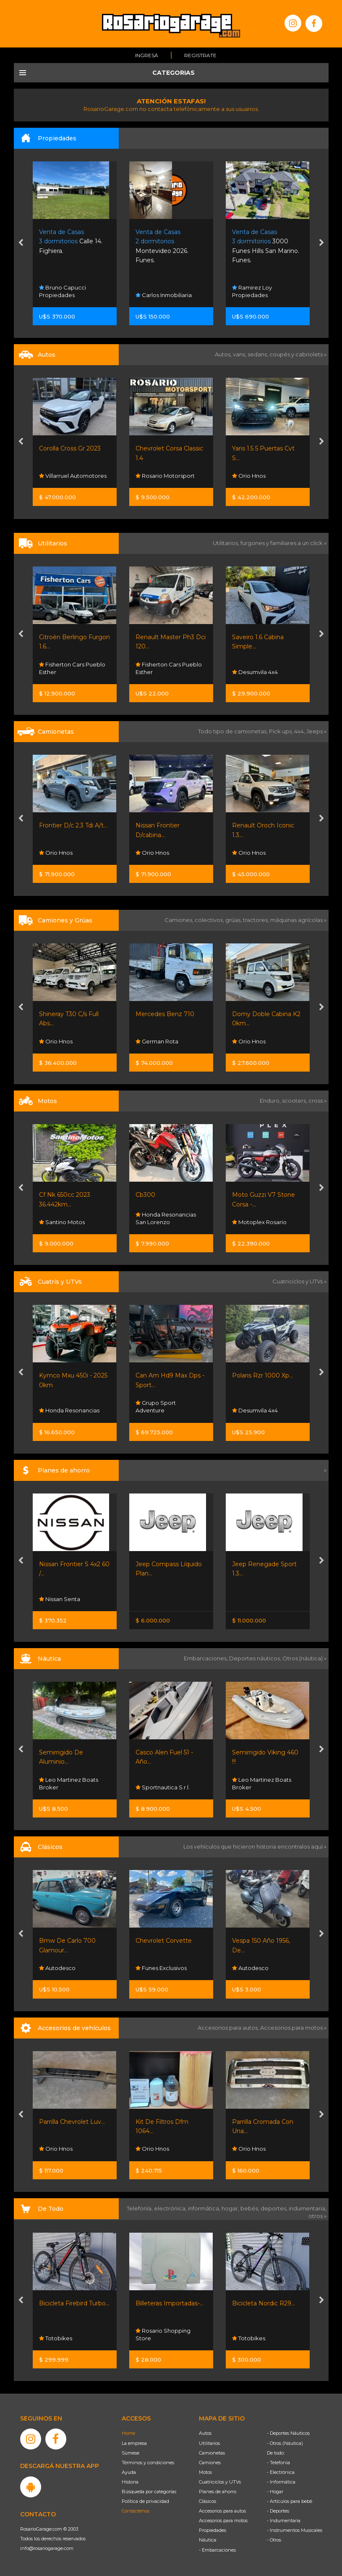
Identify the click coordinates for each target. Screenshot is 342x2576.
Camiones (210, 2462)
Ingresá (146, 55)
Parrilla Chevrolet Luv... (72, 2122)
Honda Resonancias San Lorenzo (166, 1218)
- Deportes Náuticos (288, 2433)
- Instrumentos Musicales (294, 2530)
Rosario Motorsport (165, 475)
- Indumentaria (283, 2520)
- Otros (274, 2540)
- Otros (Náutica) (285, 2443)
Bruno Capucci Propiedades (62, 291)
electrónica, (171, 2208)
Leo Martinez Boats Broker (68, 1783)
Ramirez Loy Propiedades (252, 291)
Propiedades (212, 2530)
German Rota (157, 1041)
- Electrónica (281, 2472)
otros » (317, 2216)
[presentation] (21, 243)
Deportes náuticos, (255, 1658)
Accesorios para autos (222, 2511)
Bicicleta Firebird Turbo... (74, 2303)
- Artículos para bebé (289, 2501)
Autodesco (57, 1968)
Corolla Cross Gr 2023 (70, 448)
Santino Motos (62, 1222)
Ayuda (129, 2472)
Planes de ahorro (217, 2491)
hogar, (231, 2208)
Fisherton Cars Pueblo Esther (72, 668)
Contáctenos (135, 2511)
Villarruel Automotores (73, 475)
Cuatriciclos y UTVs (220, 2482)
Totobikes (55, 2338)
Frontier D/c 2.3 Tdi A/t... (73, 825)
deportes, (275, 2208)
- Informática (281, 2482)
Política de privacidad (145, 2501)
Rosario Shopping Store (163, 2334)
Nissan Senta (59, 1599)
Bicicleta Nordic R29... (263, 2303)
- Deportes (278, 2511)
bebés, (250, 2208)
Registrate (200, 55)
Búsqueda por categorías (149, 2491)
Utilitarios (209, 2443)
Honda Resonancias (69, 1410)
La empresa (134, 2443)
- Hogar (275, 2491)
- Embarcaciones (217, 2550)
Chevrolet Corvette (164, 1940)
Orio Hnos (249, 475)
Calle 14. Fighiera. (70, 241)
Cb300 (145, 1194)
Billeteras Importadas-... (170, 2303)
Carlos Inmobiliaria (164, 295)
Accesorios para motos (291, 2027)
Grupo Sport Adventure (156, 1406)
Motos (205, 2472)
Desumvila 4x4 (255, 672)
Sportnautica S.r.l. (163, 1787)
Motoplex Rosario (259, 1222)
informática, (205, 2208)
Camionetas (212, 2453)
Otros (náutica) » (304, 1658)
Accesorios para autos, (229, 2027)
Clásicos (207, 2501)
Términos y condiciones (148, 2462)
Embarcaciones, (206, 1658)
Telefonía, (140, 2208)
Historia (130, 2482)
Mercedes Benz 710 (165, 1014)
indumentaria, (307, 2208)
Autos (205, 2433)
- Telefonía (278, 2462)
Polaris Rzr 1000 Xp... (262, 1375)
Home (128, 2433)
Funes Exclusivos (161, 1968)
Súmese (130, 2453)
